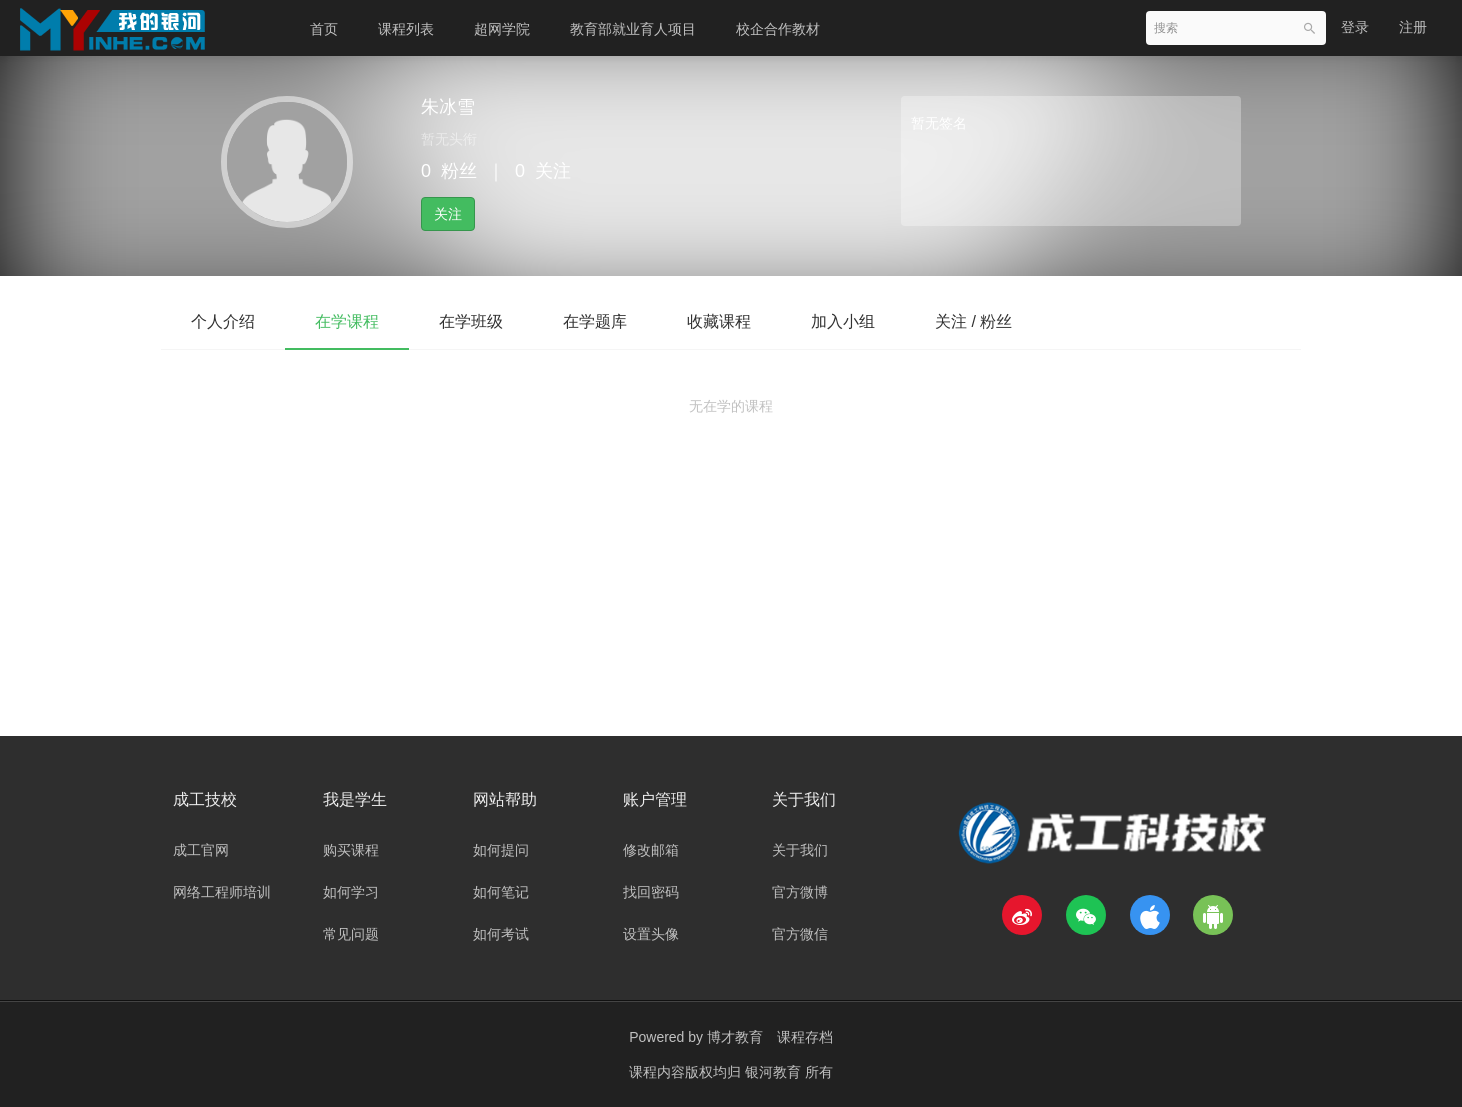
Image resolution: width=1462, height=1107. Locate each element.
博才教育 (735, 1037)
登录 (1355, 27)
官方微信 (800, 934)
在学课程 (347, 321)
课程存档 (805, 1037)
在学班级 (471, 321)
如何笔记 (501, 892)
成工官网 (201, 850)
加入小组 (843, 321)
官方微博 (800, 892)
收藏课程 (719, 321)
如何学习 (351, 892)
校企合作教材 (778, 29)
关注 (448, 214)
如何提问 (501, 850)
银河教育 (775, 1072)
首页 (324, 29)
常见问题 (351, 934)
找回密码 (651, 892)
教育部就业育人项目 (633, 29)
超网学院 (502, 29)
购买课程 (351, 850)
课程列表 (406, 29)
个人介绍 (223, 321)
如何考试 (501, 934)
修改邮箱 (651, 850)
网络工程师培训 (222, 892)
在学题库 (595, 321)
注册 (1413, 27)
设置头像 (651, 934)
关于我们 (800, 850)
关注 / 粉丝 (973, 321)
